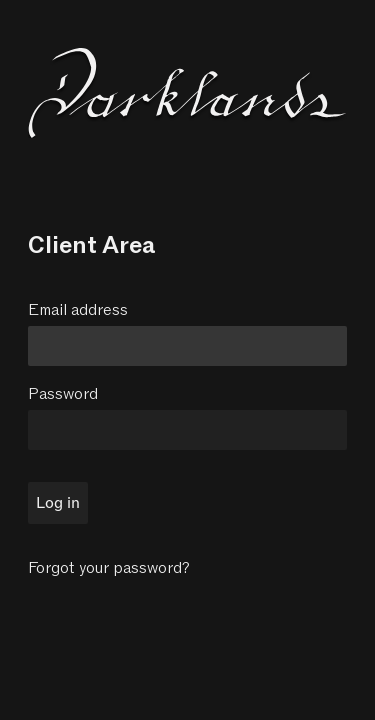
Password (63, 394)
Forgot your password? (109, 568)
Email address (78, 310)
